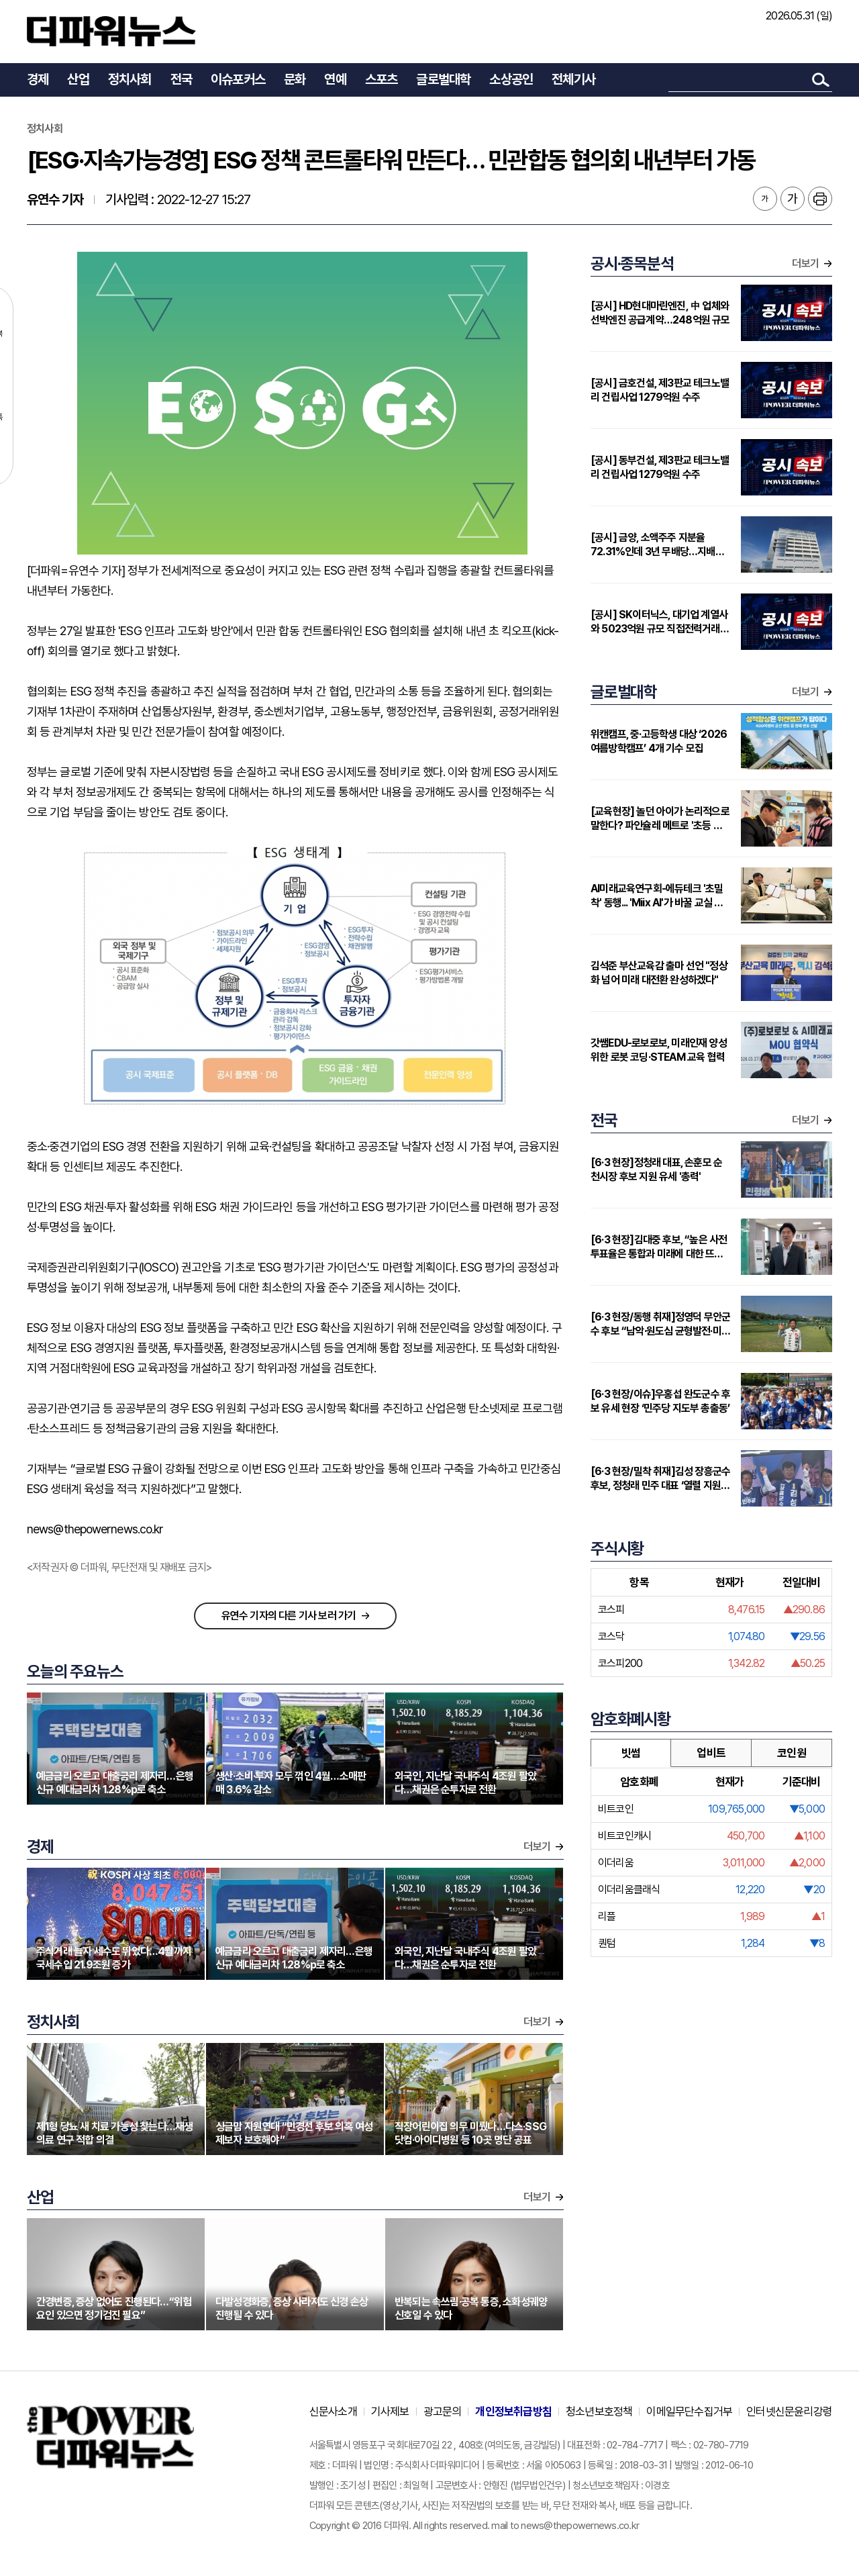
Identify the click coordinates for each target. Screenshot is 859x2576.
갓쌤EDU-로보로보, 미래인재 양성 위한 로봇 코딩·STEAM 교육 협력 (659, 1050)
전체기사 (573, 79)
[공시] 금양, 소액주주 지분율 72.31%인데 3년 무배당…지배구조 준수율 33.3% (657, 545)
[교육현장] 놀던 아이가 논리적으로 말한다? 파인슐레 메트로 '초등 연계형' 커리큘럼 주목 (661, 818)
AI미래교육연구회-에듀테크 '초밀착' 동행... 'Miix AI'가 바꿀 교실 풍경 (657, 896)
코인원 (791, 1753)
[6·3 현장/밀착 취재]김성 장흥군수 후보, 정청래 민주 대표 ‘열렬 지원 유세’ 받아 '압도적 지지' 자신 (660, 1478)
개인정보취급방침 (513, 2411)
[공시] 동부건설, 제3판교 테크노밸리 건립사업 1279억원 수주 (660, 467)
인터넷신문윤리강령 (789, 2411)
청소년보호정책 (599, 2411)
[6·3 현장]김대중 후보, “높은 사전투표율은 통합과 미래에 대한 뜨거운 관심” (659, 1247)
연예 (335, 79)
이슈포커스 (238, 79)
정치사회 (130, 79)
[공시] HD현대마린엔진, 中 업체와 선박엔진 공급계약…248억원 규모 (660, 312)
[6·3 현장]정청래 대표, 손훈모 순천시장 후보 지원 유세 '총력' (656, 1169)
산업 (78, 79)
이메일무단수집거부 (689, 2411)
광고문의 (442, 2411)
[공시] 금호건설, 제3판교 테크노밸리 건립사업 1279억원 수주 (660, 390)
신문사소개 (333, 2411)
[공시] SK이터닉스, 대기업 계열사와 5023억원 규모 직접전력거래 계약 (661, 622)
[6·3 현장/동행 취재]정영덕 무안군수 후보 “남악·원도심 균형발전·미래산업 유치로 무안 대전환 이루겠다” (660, 1324)
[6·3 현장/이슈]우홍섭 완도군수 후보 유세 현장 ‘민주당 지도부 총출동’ (660, 1401)
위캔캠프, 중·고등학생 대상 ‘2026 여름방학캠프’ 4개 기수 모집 (659, 741)
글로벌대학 (443, 79)
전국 (181, 79)
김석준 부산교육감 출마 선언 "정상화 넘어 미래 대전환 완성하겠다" (659, 972)
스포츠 (381, 79)
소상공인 (511, 79)
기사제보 (390, 2411)
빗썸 (630, 1753)
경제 (37, 79)
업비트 (711, 1753)
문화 (294, 79)
